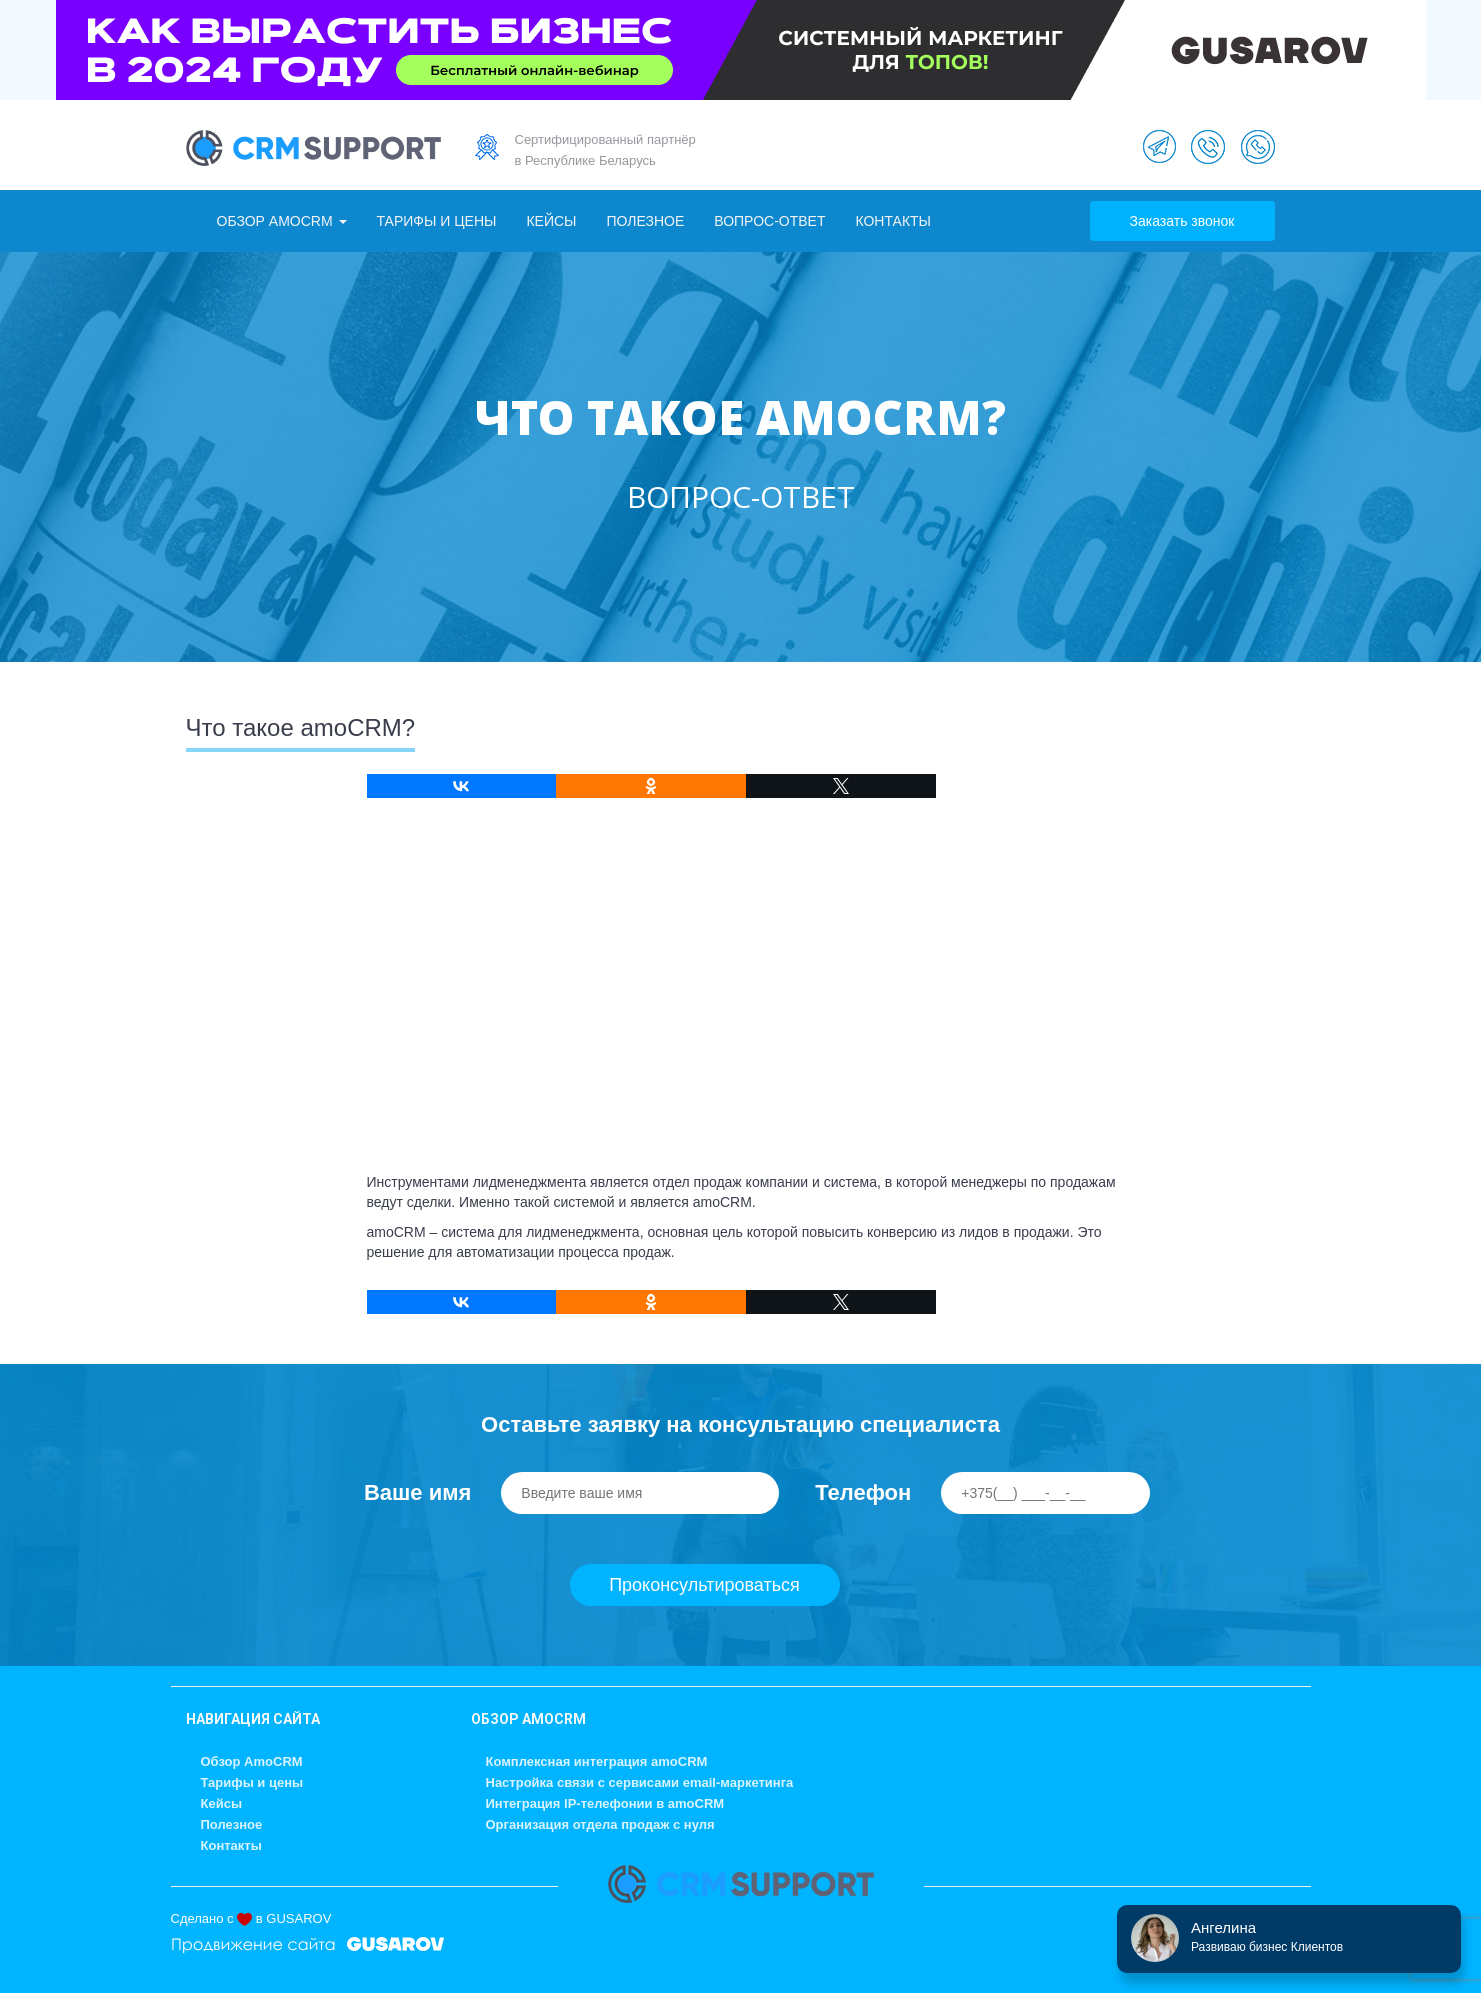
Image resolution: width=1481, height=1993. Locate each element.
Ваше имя (417, 1492)
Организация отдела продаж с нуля (600, 1824)
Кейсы (551, 221)
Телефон (863, 1492)
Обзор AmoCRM (282, 221)
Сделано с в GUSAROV (251, 1918)
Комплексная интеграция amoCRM (597, 1761)
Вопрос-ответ (769, 221)
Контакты (893, 221)
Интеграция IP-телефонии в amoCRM (605, 1803)
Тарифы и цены (437, 221)
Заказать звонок (1182, 221)
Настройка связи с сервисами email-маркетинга (640, 1782)
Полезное (645, 221)
